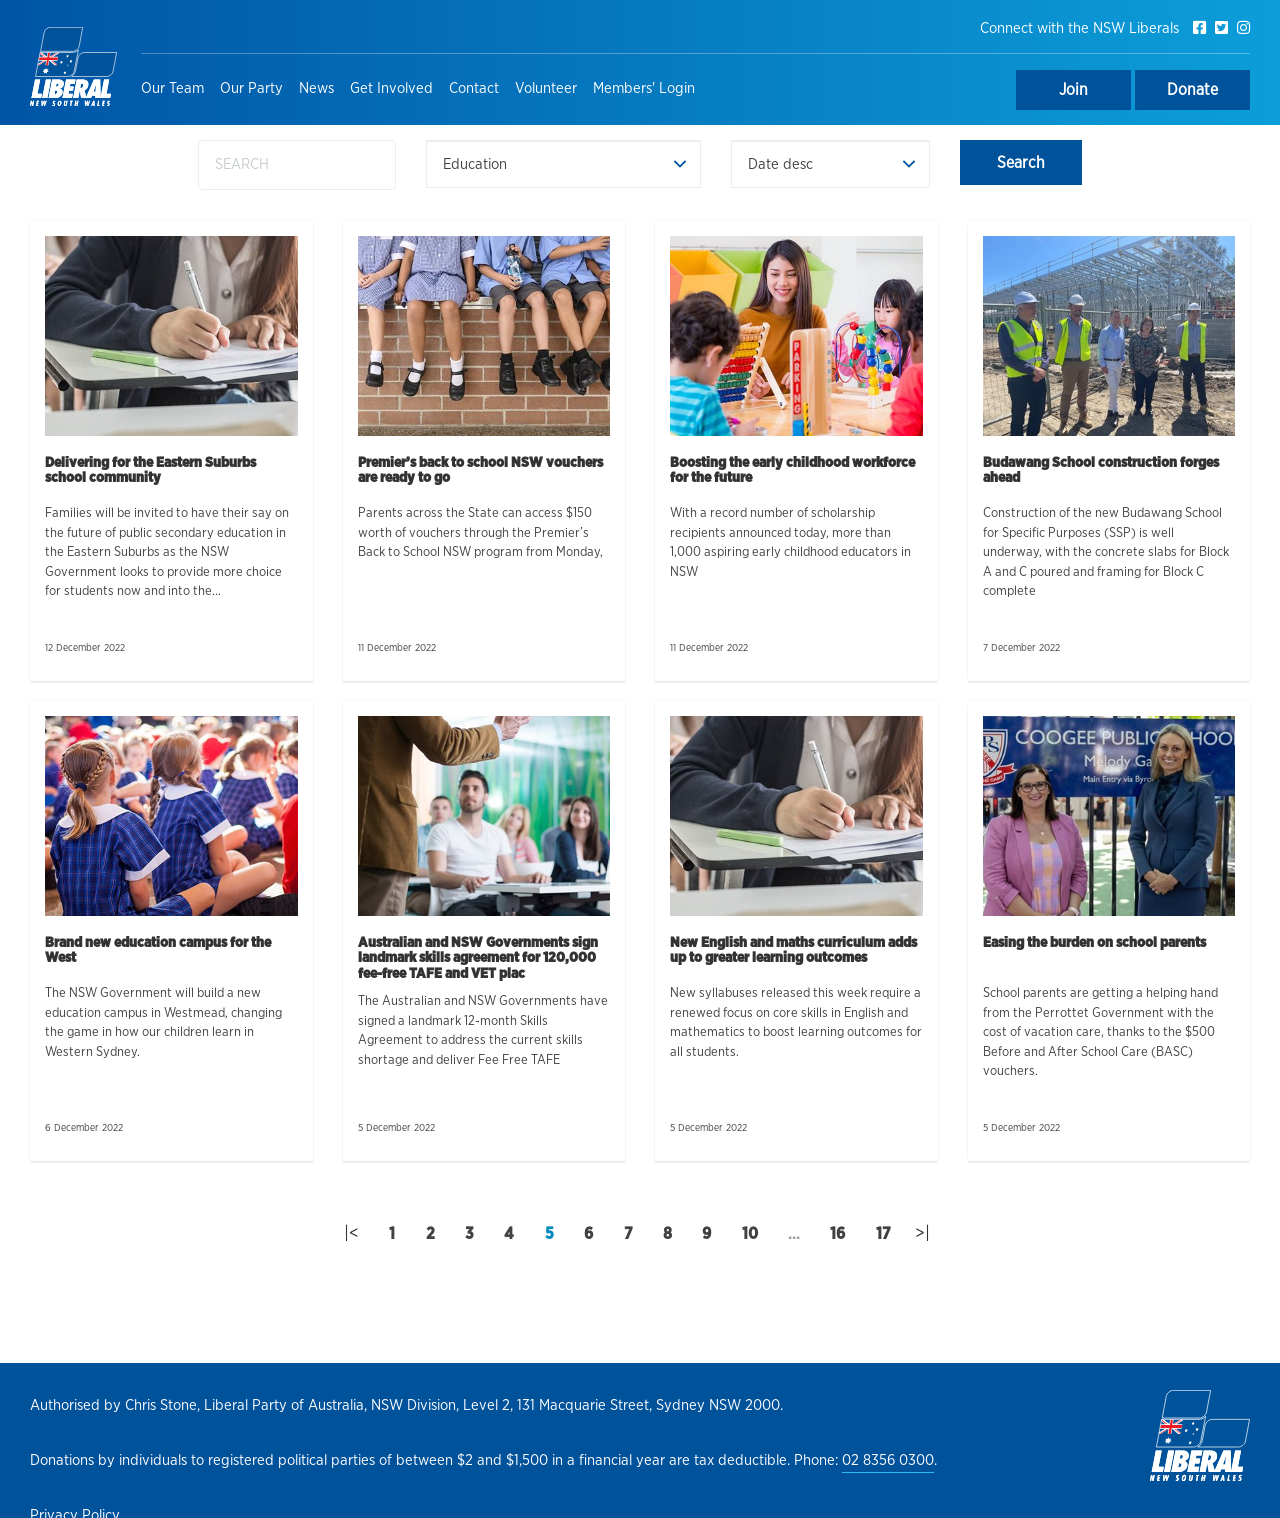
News (316, 88)
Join (1073, 90)
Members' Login (644, 88)
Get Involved (391, 88)
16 (837, 1234)
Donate (1192, 90)
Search (1021, 163)
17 (883, 1234)
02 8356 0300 (888, 1460)
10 (750, 1234)
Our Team (172, 88)
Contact (474, 88)
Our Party (251, 88)
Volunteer (546, 88)
